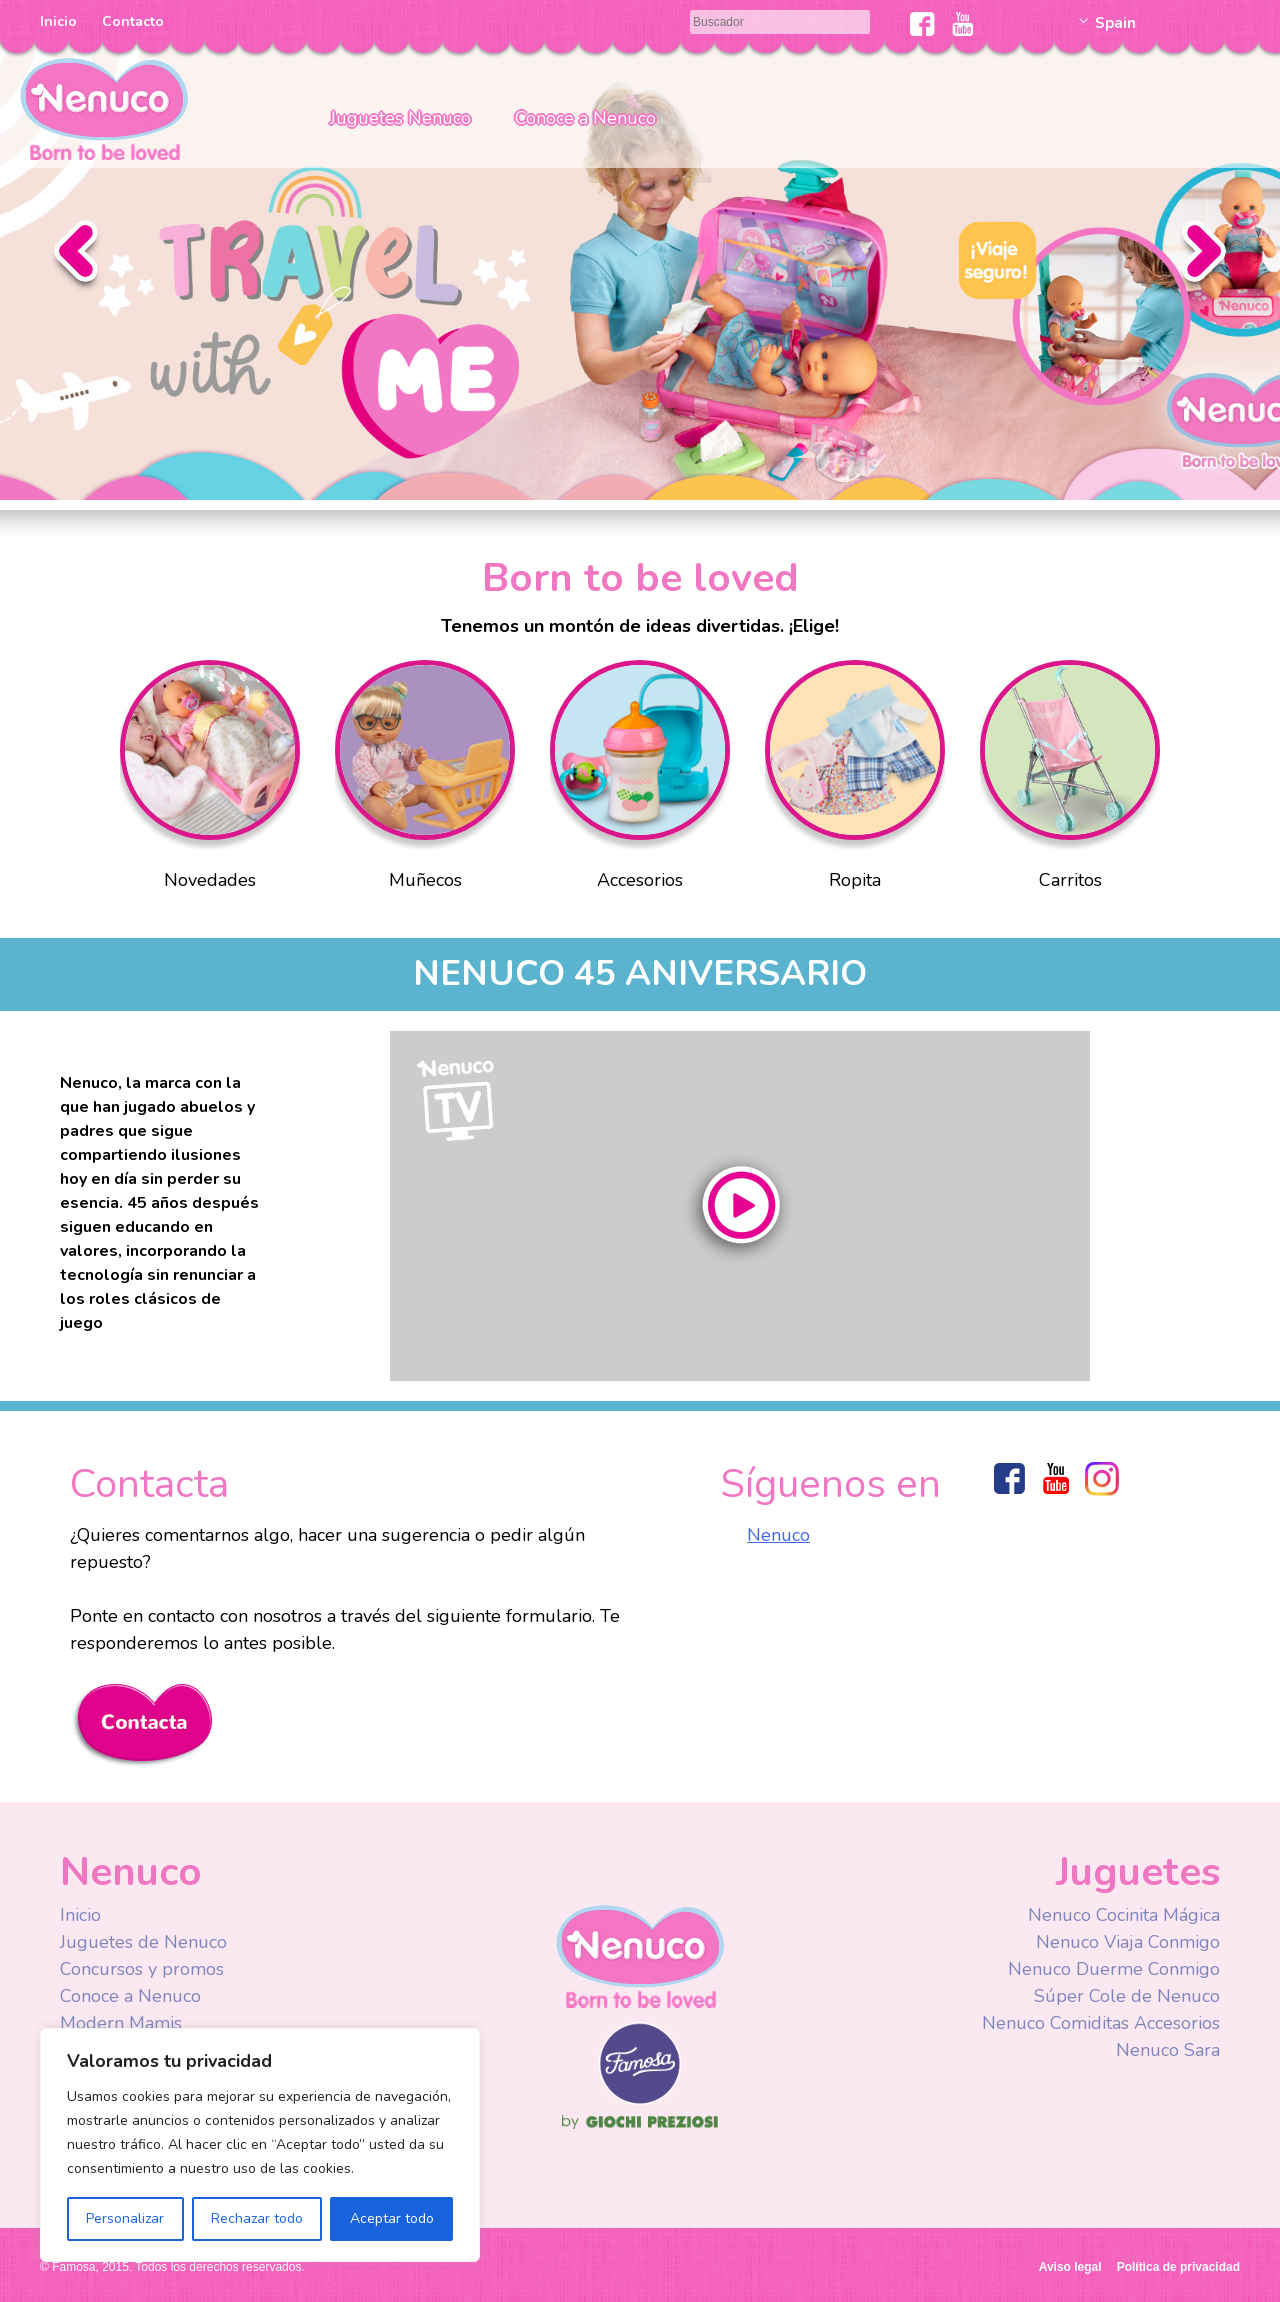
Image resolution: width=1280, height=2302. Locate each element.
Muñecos (425, 780)
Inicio (58, 21)
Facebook (922, 24)
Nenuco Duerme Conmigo (1114, 1969)
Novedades (210, 780)
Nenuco (104, 107)
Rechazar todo (257, 2218)
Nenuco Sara (1168, 2050)
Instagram (1102, 1478)
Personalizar (125, 2218)
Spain (1115, 23)
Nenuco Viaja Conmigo (1128, 1942)
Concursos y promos (142, 1969)
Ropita (855, 780)
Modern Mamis (121, 2023)
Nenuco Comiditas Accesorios (1101, 2023)
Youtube (962, 24)
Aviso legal (1070, 2267)
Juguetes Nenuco (400, 118)
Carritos (1070, 780)
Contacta (141, 1725)
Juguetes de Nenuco (143, 1942)
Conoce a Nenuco (585, 118)
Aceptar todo (392, 2218)
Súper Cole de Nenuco (1127, 1996)
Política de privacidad (1178, 2267)
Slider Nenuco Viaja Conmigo (640, 250)
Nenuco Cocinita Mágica (1124, 1915)
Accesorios (640, 780)
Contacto (133, 21)
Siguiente (1204, 256)
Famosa (640, 2100)
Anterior (76, 256)
